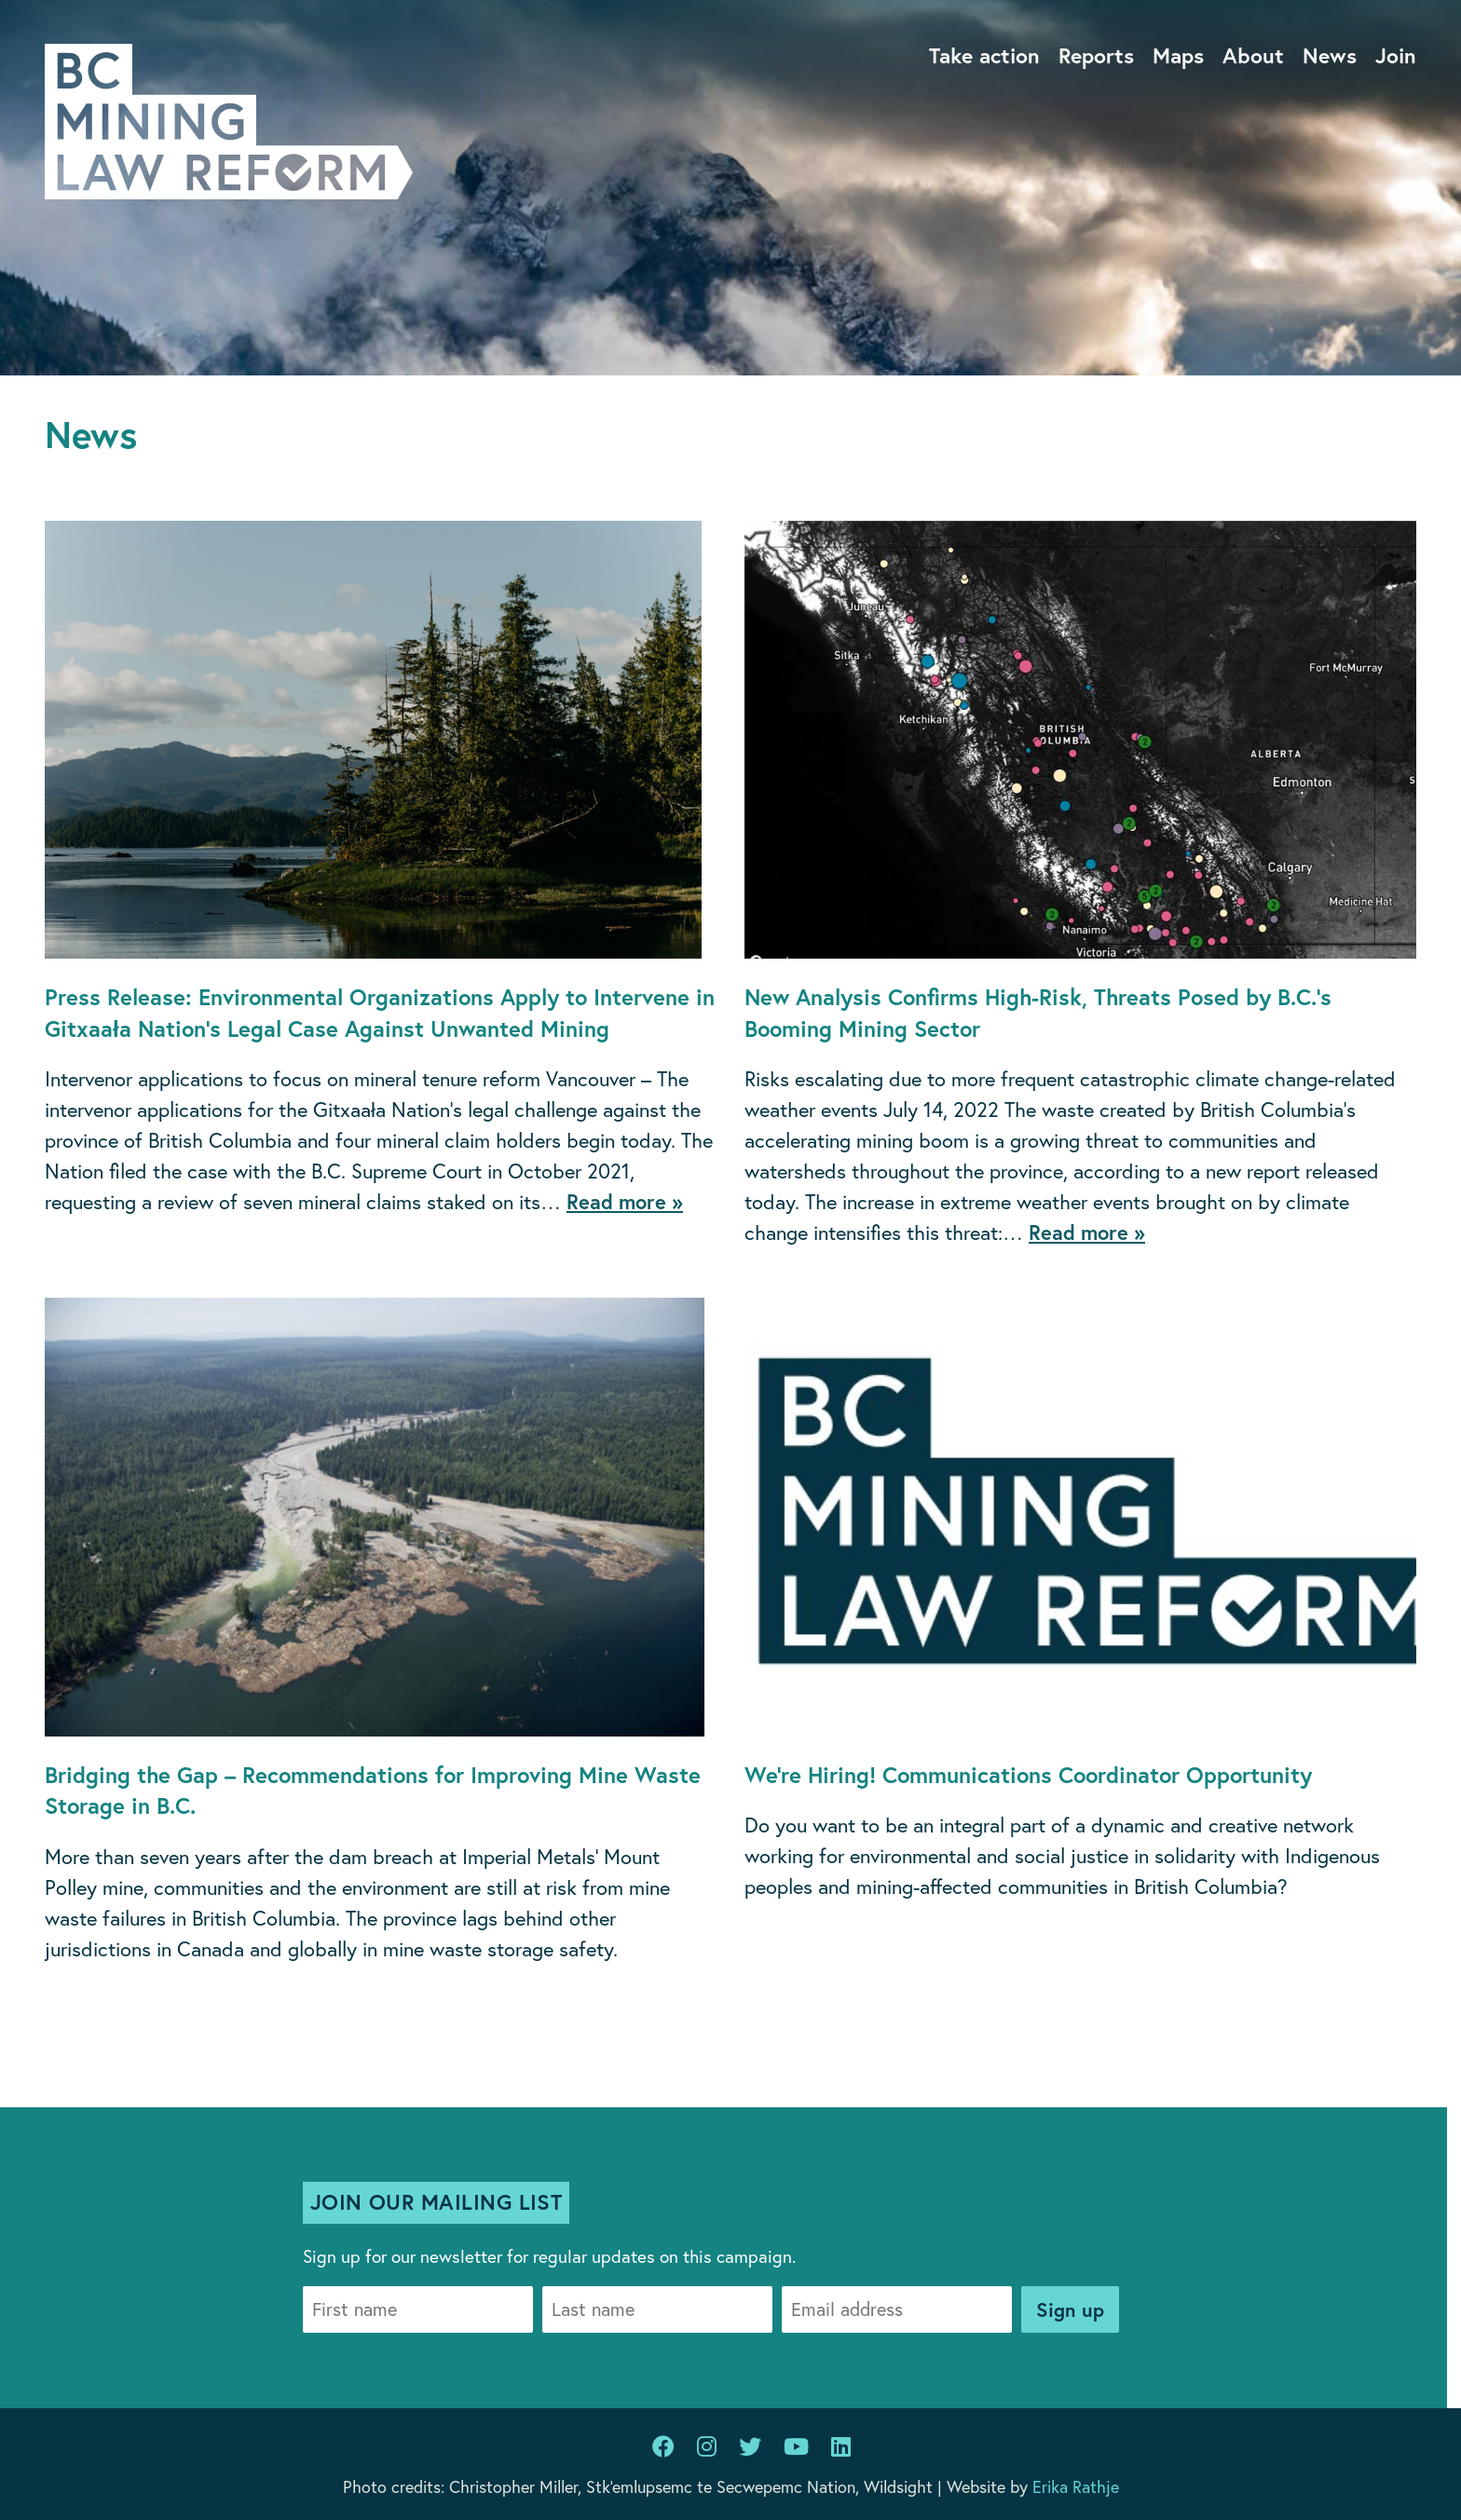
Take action (984, 55)
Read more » (625, 1201)
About (1253, 55)
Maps (1178, 55)
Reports (1096, 55)
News (1330, 55)
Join (1395, 55)
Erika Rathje (1075, 2486)
